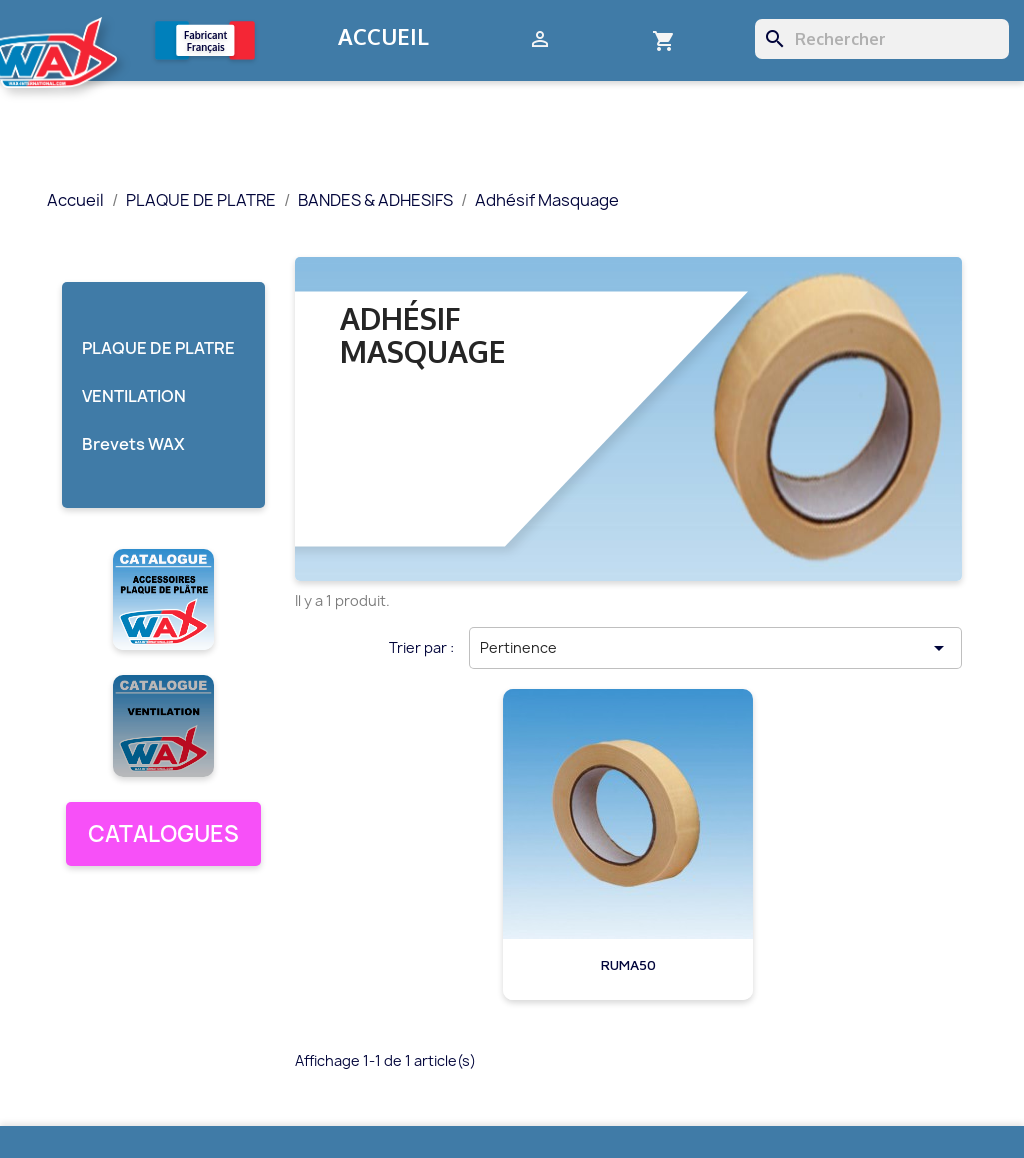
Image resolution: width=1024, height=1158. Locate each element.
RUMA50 (628, 964)
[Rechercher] (882, 39)
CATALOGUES (163, 834)
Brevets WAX (133, 444)
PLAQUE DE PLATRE (158, 348)
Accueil (383, 36)
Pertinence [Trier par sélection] (715, 648)
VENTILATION (134, 396)
